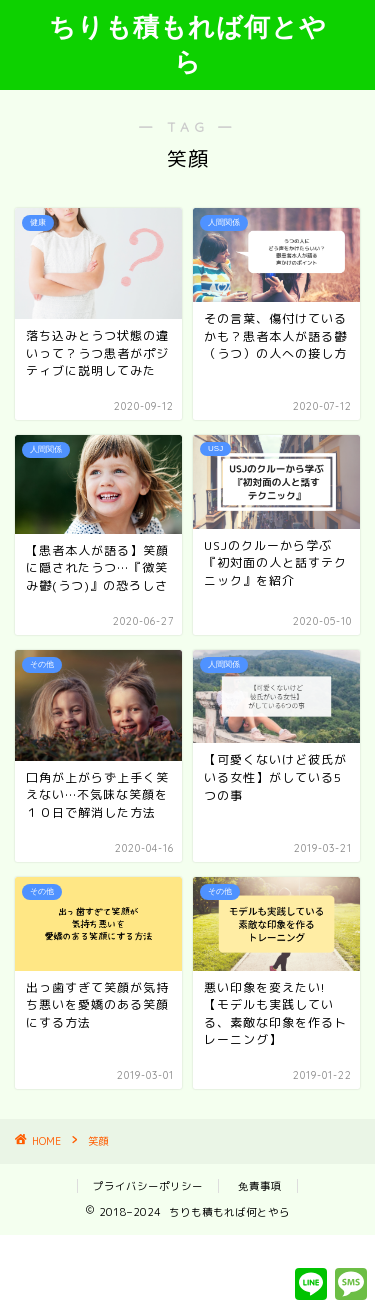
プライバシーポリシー (148, 1186)
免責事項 (260, 1186)
